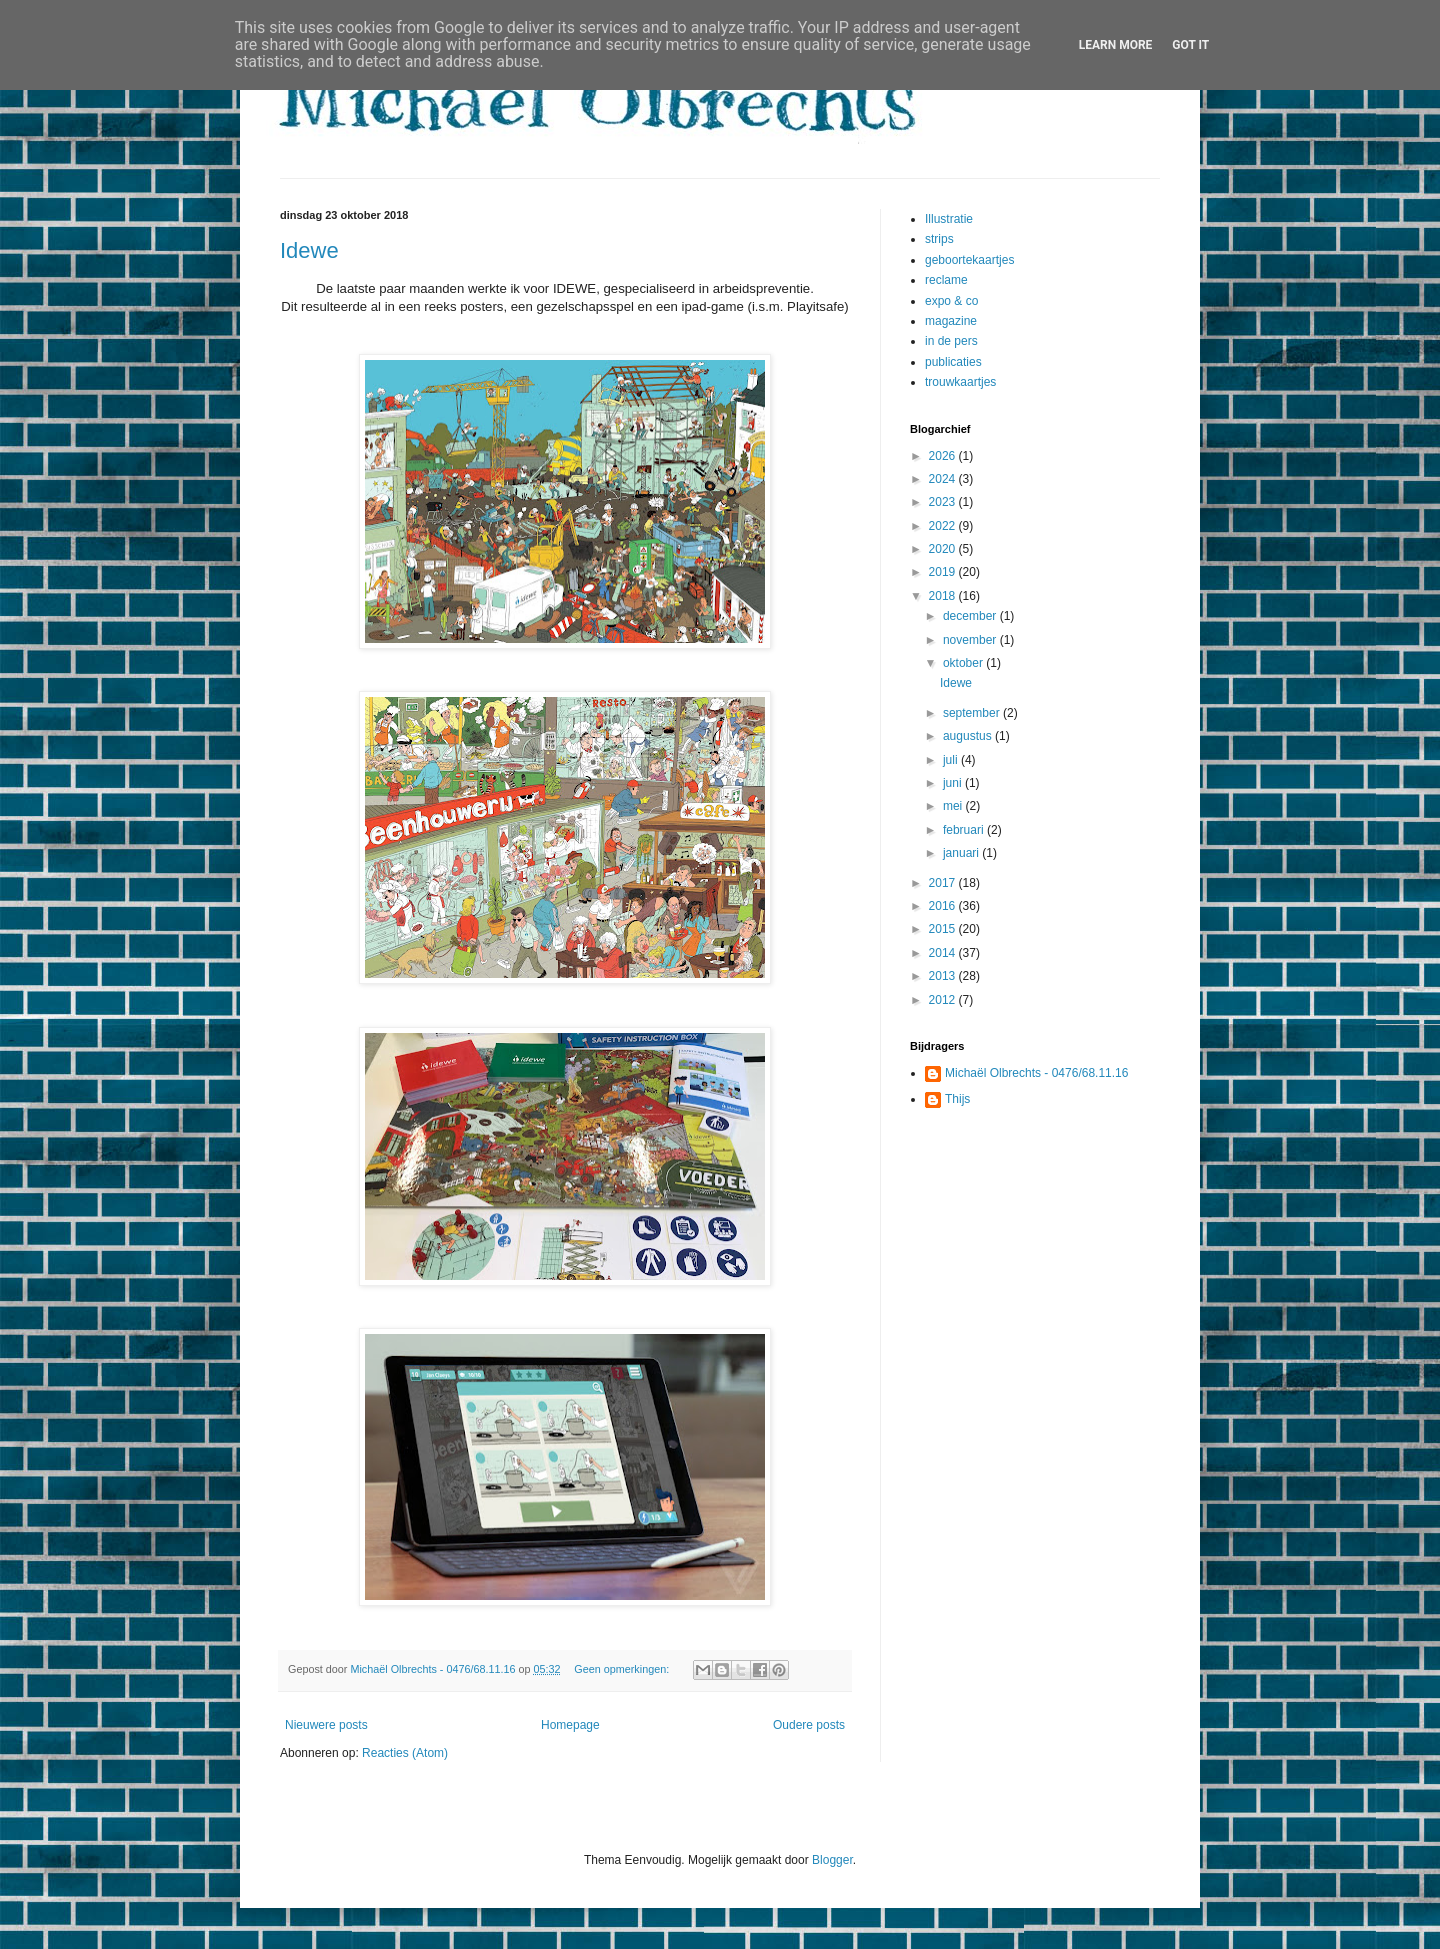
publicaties (953, 362)
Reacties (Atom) (405, 1753)
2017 (944, 883)
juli (952, 760)
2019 (944, 572)
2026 (944, 456)
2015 (944, 929)
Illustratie (949, 219)
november (971, 640)
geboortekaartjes (969, 260)
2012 (944, 1000)
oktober (964, 663)
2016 (944, 906)
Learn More (1116, 45)
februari (965, 830)
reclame (946, 280)
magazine (951, 321)
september (973, 713)
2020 (944, 549)
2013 (944, 976)
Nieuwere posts (326, 1725)
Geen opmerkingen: (623, 1669)
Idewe (309, 250)
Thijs (957, 1099)
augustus (969, 736)
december (971, 616)
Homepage (570, 1725)
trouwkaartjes (960, 382)
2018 (944, 596)
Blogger (832, 1860)
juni (954, 783)
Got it (1190, 45)
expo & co (951, 301)
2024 (944, 479)
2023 (944, 502)
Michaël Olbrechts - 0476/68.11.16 (1036, 1073)
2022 (944, 526)
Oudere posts (809, 1725)
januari (962, 853)
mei (954, 806)
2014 (944, 953)
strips (939, 239)
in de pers (951, 341)
